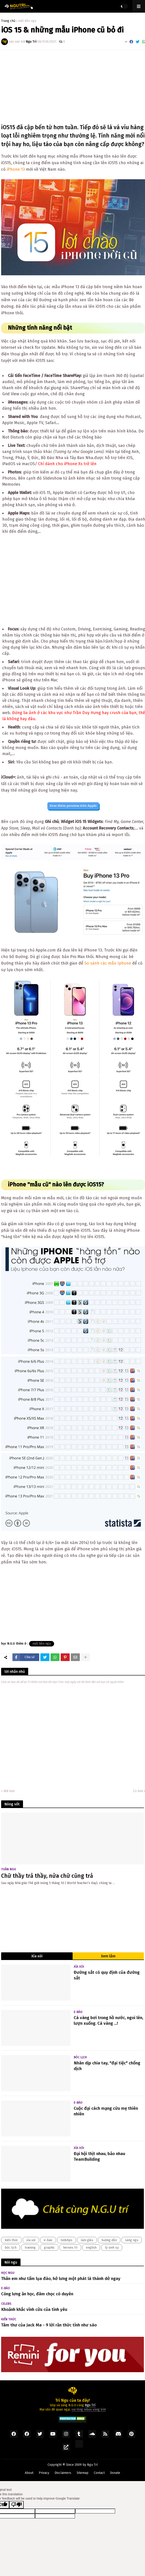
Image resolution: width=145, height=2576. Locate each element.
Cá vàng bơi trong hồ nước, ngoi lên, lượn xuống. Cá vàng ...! (108, 2020)
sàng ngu (131, 2240)
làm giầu (87, 2240)
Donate (115, 2473)
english (91, 2248)
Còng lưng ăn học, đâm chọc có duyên (37, 2293)
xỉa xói (30, 2240)
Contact (99, 2473)
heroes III (70, 2248)
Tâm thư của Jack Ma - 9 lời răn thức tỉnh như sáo (49, 2325)
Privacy (44, 2473)
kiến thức (11, 2240)
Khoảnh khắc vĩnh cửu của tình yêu (34, 2309)
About (29, 2473)
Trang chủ (8, 21)
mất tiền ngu (27, 21)
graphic (49, 2248)
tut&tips (66, 2240)
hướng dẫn (109, 2240)
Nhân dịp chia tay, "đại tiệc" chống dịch (107, 2065)
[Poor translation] (16, 2505)
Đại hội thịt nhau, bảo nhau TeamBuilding (99, 2156)
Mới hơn (9, 1791)
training (30, 2248)
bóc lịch (10, 2248)
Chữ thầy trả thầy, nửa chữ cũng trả (47, 1876)
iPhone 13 (16, 169)
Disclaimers (63, 2473)
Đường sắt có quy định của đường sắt (107, 1975)
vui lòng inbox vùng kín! (88, 2409)
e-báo (48, 2240)
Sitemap (82, 2473)
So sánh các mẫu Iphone (107, 963)
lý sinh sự (112, 2248)
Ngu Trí (92, 2465)
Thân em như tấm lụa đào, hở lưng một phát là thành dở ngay (60, 2278)
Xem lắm (108, 1956)
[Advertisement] (73, 87)
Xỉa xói (36, 1956)
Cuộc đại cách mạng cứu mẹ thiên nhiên (106, 2111)
